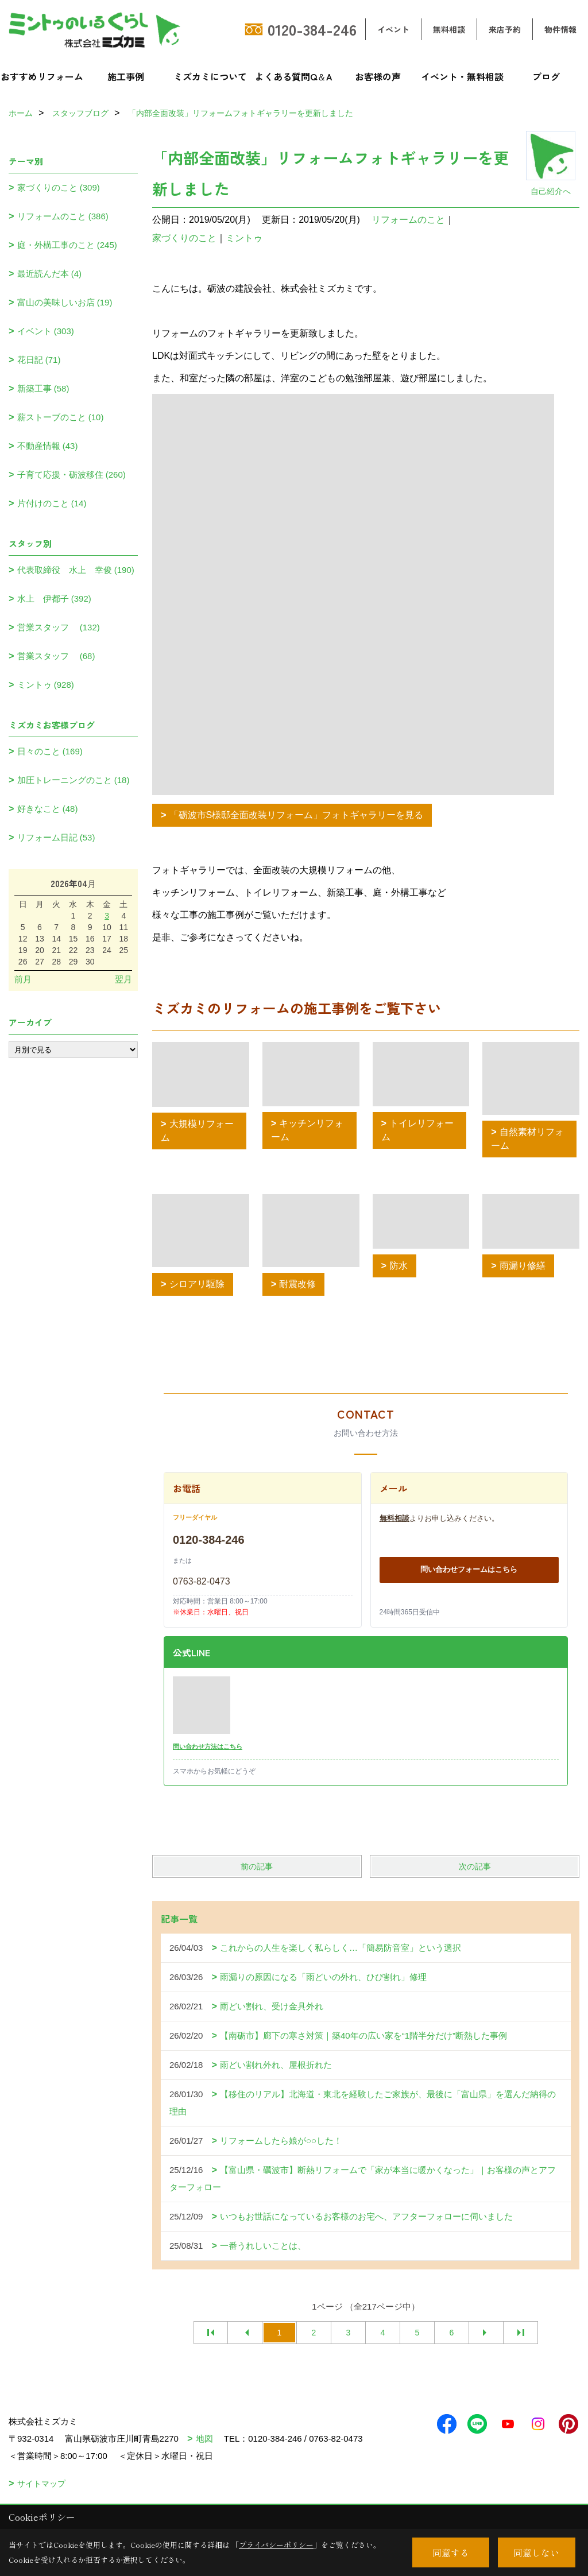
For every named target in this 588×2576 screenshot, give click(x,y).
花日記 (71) (39, 360)
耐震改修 (297, 1284)
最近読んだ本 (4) (49, 273)
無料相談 (449, 29)
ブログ (546, 76)
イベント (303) (45, 331)
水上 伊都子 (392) (54, 598)
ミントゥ (244, 238)
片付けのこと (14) (52, 503)
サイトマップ (41, 2483)
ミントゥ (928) (45, 684)
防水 (398, 1265)
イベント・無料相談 (462, 76)
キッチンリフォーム (307, 1130)
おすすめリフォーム (42, 76)
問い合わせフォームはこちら (468, 1569)
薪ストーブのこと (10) (60, 417)
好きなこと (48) (47, 809)
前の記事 (257, 1866)
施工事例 (125, 76)
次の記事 (475, 1866)
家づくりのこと (184, 238)
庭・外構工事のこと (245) (67, 245)
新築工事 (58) (43, 388)
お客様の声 (378, 76)
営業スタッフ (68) (56, 656)
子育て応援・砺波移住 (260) (71, 474)
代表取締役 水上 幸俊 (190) (75, 570)
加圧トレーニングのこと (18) (73, 780)
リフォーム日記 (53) (56, 837)
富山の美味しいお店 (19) (65, 302)
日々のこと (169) (50, 751)
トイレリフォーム (417, 1130)
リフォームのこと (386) (63, 216)
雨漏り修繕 (523, 1265)
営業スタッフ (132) (58, 627)
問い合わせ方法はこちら (207, 1746)
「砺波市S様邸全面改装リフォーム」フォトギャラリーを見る (296, 815)
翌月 (123, 979)
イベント (393, 29)
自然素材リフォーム (527, 1139)
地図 (204, 2438)
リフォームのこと (408, 219)
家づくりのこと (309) (58, 187)
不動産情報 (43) (47, 446)
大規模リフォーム (197, 1130)
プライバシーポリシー (276, 2544)
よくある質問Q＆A (293, 76)
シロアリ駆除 (197, 1284)
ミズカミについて (210, 76)
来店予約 (505, 29)
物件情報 (560, 29)
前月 (23, 979)
